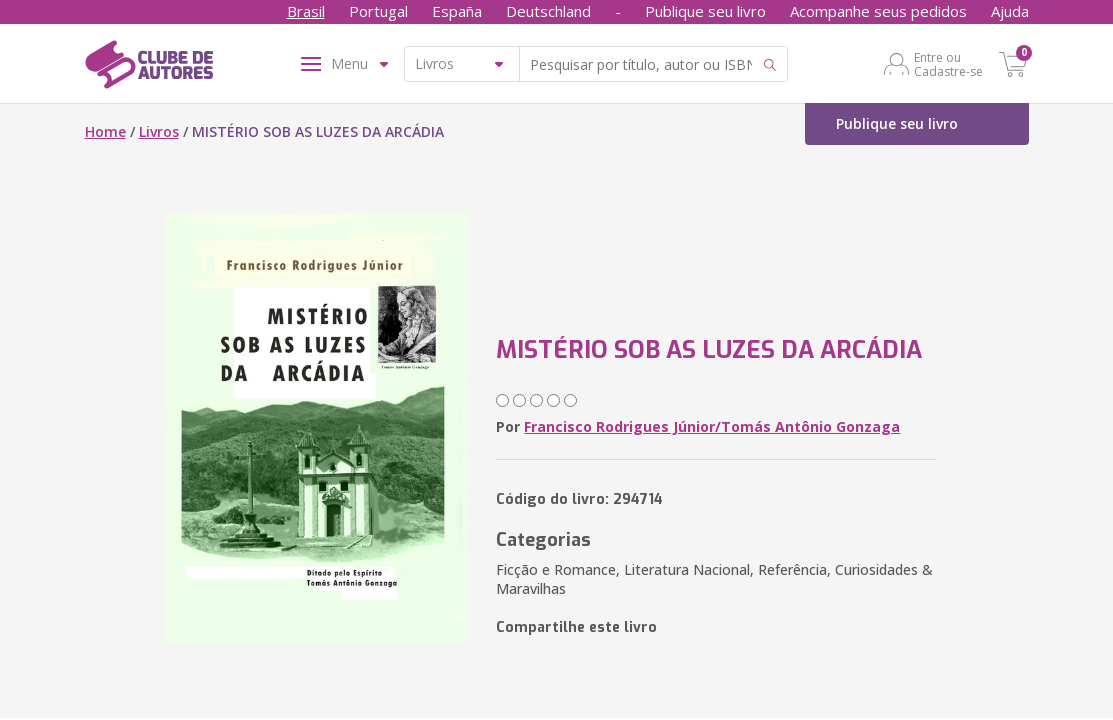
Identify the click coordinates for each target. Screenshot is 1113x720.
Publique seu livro (705, 11)
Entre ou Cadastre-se (948, 64)
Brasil (306, 11)
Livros (159, 131)
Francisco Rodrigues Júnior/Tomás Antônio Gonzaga (712, 426)
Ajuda (1010, 11)
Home (105, 131)
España (457, 11)
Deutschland (548, 11)
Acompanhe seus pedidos (878, 11)
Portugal (378, 11)
